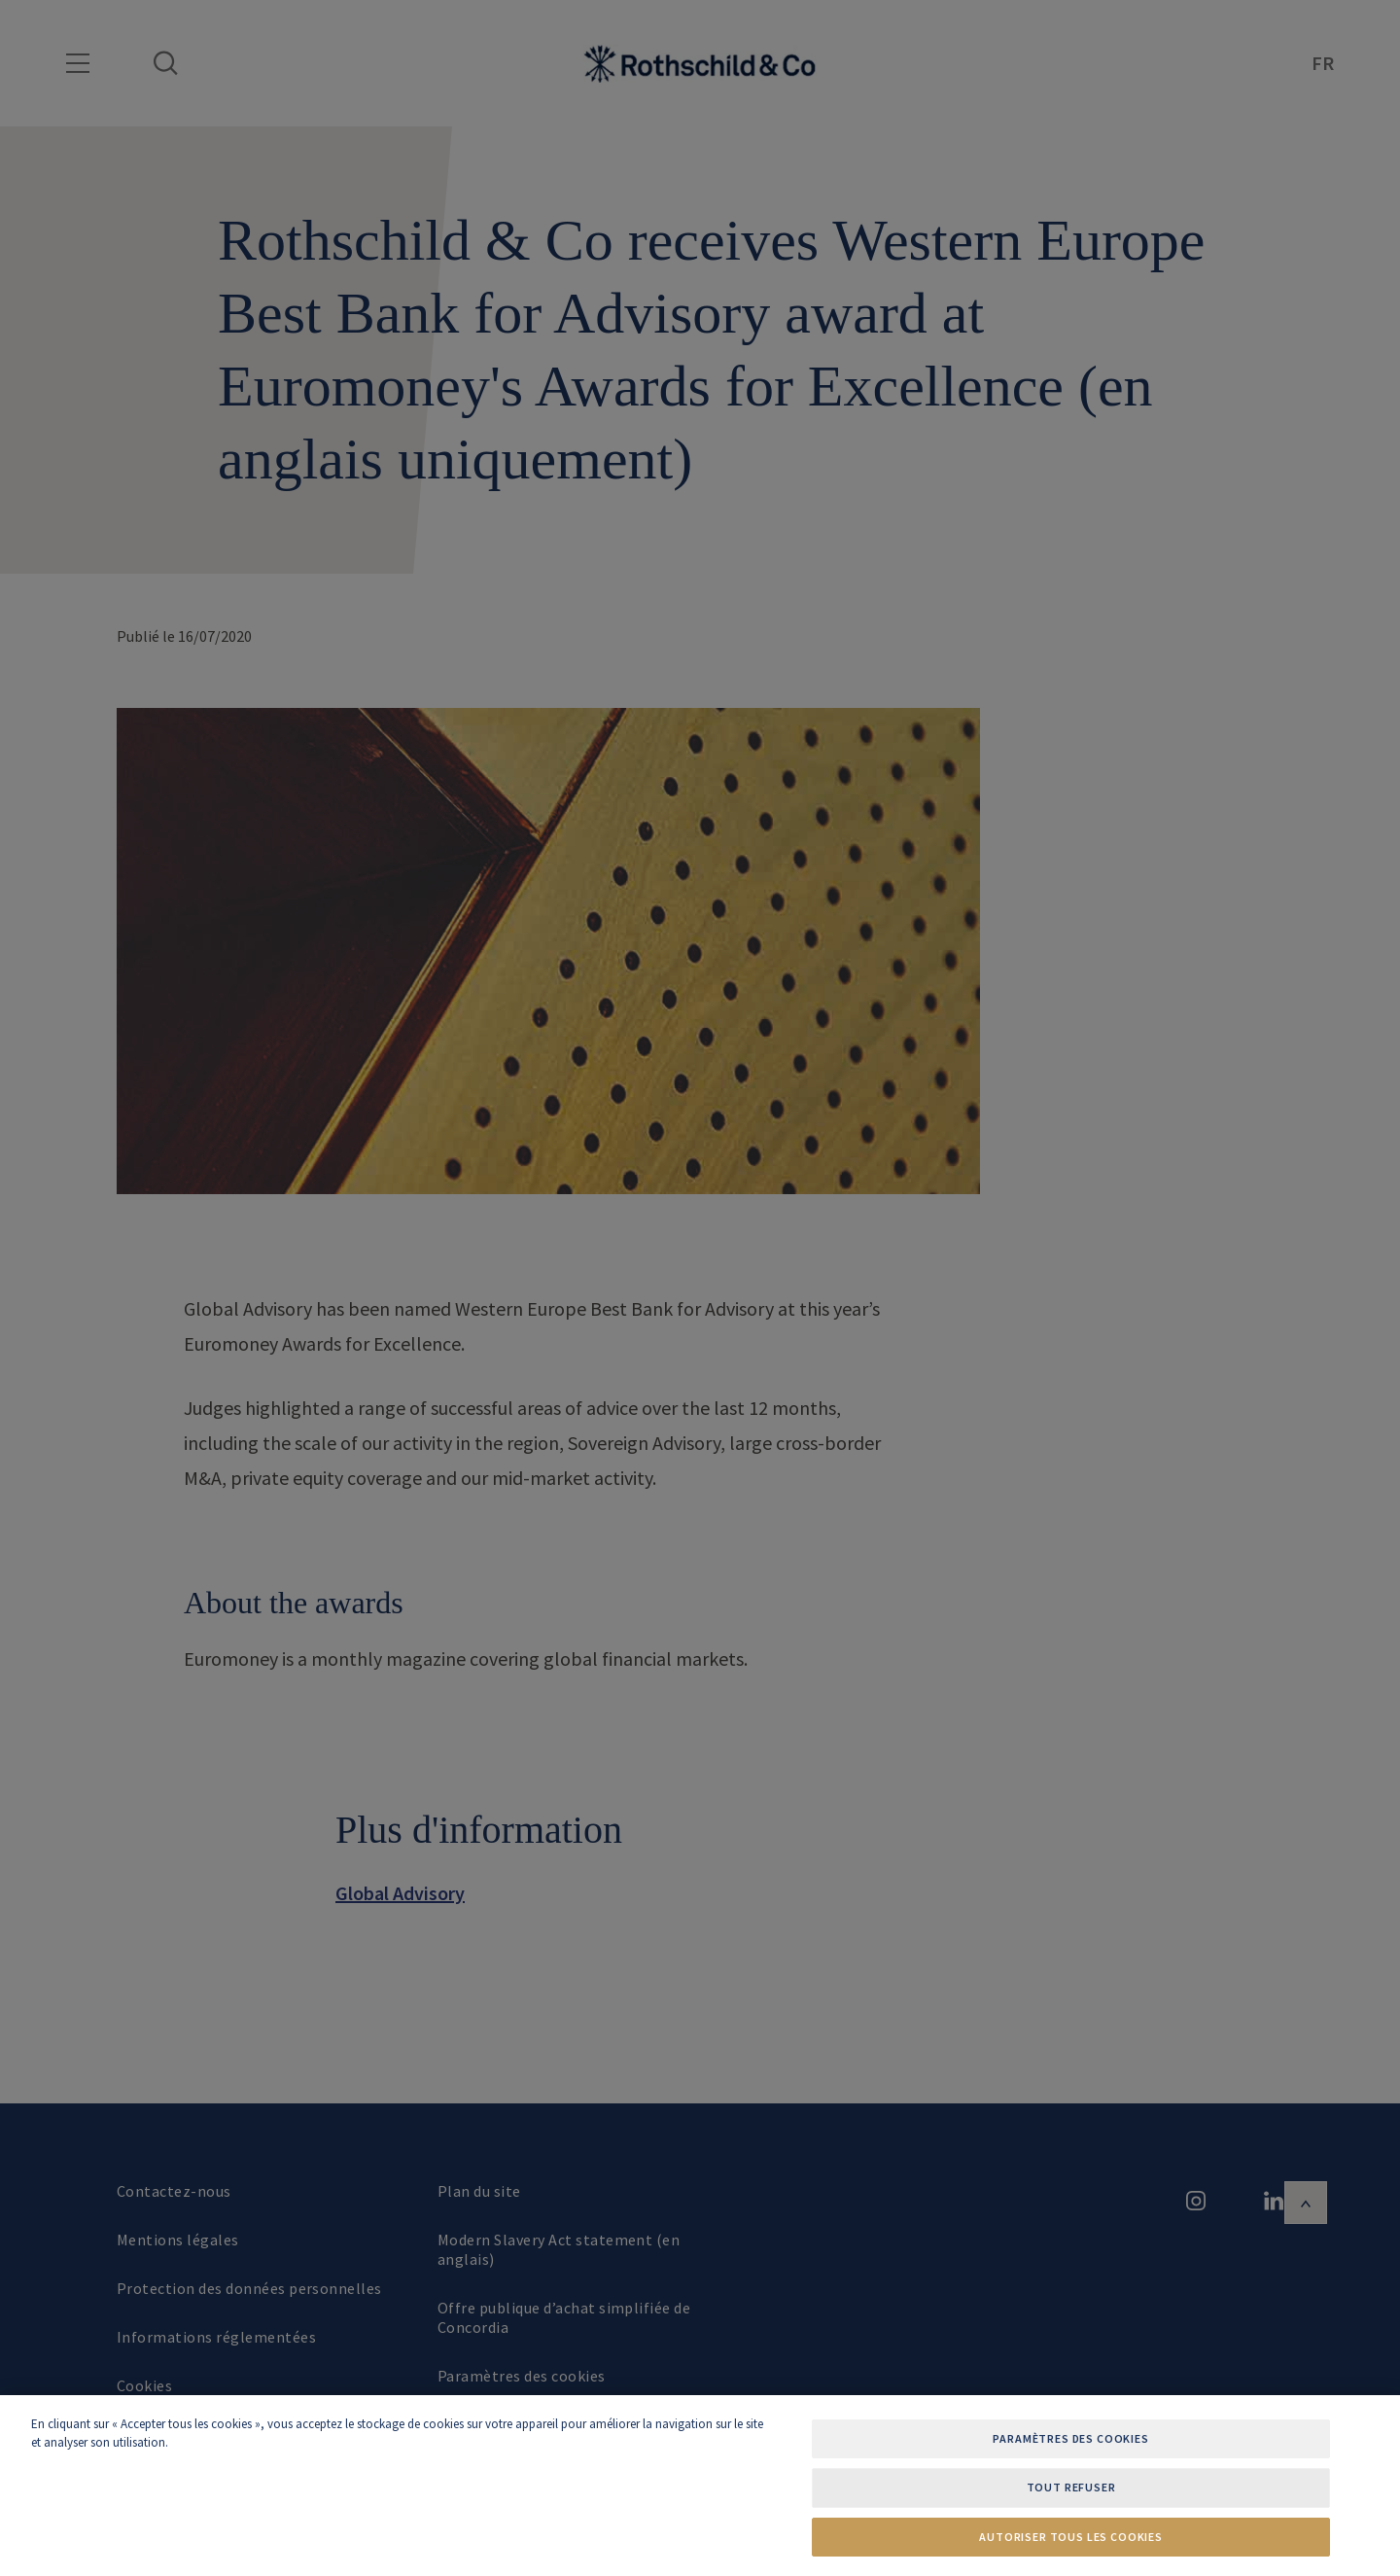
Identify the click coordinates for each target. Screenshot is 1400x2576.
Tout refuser (1071, 2487)
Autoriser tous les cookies (1071, 2536)
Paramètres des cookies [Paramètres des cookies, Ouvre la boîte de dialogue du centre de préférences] (1070, 2438)
